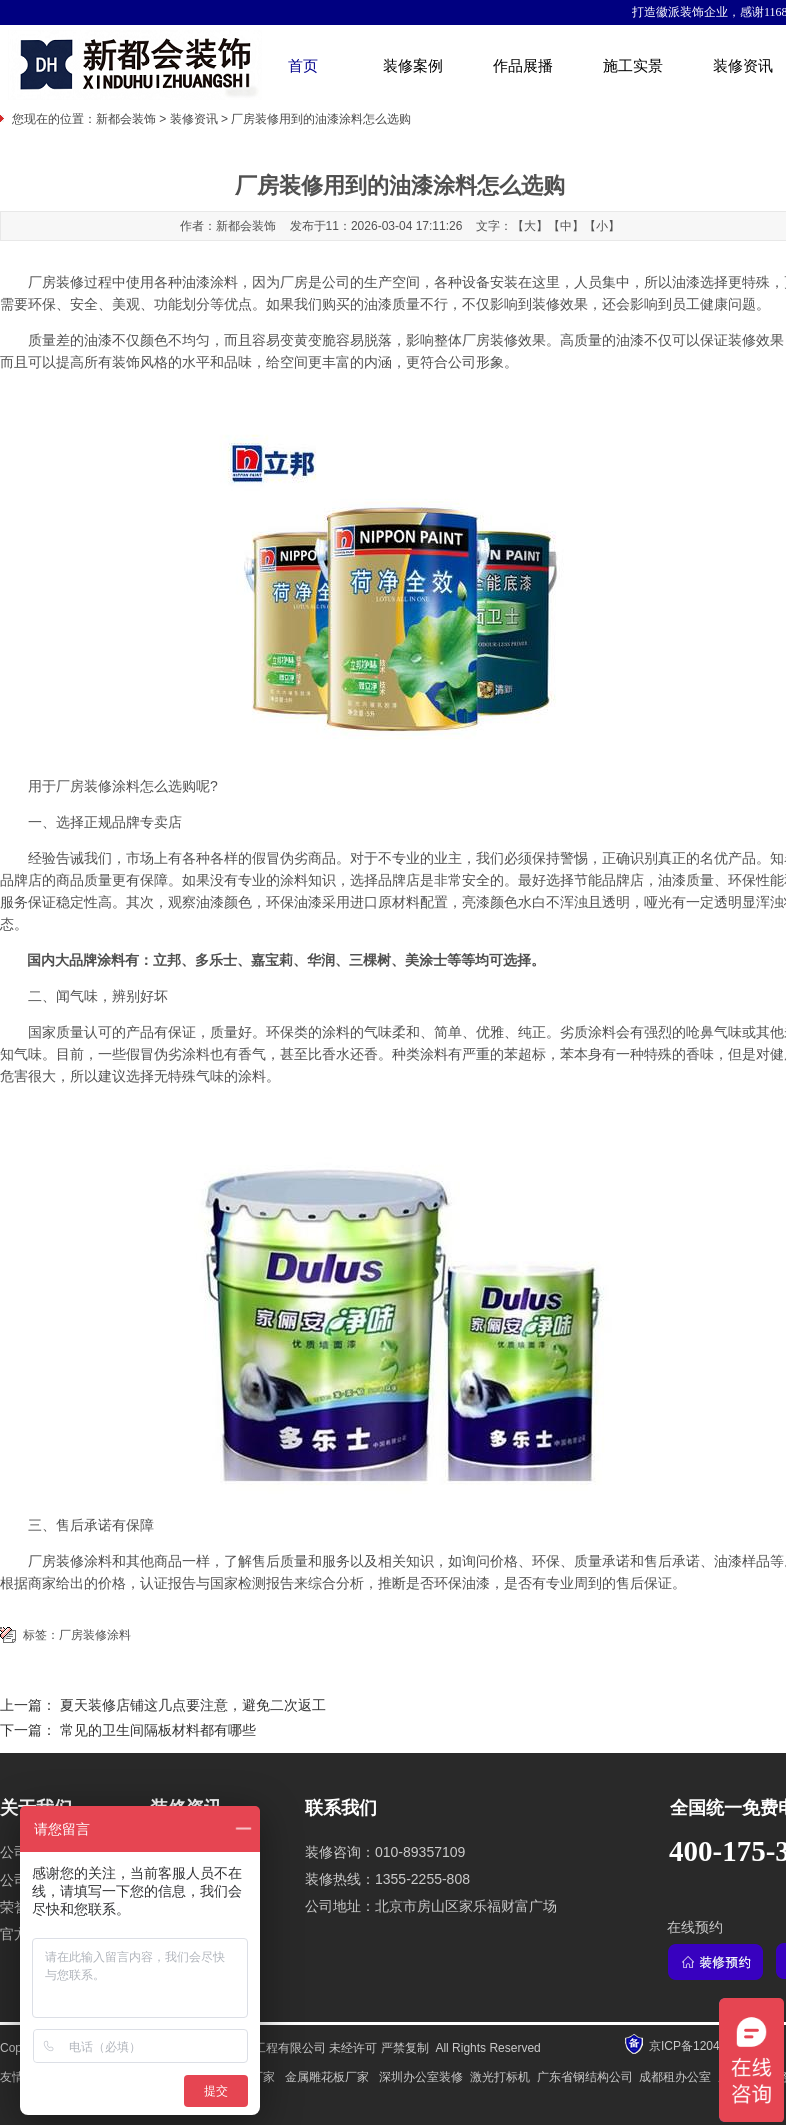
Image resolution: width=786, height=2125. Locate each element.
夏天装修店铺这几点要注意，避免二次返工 (193, 1705)
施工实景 (633, 66)
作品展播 (523, 66)
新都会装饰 (126, 119)
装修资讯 (194, 119)
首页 (303, 66)
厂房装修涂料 (95, 1635)
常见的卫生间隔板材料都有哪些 (158, 1730)
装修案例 (413, 66)
